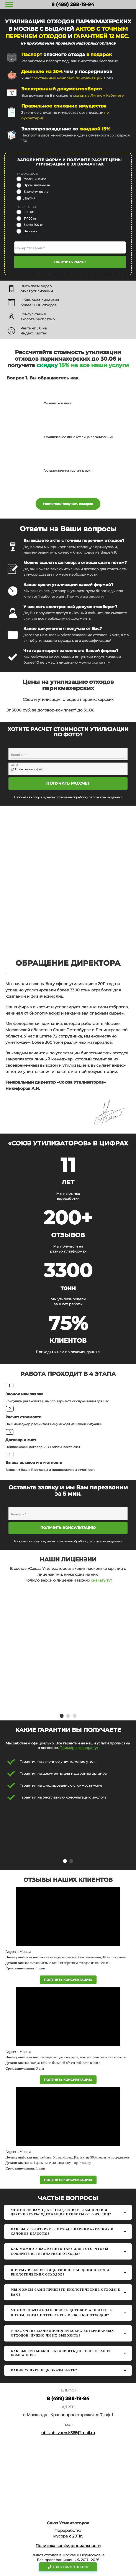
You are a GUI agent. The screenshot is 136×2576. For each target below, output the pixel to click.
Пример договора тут (86, 596)
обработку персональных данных (97, 797)
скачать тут (102, 662)
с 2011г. (76, 2536)
